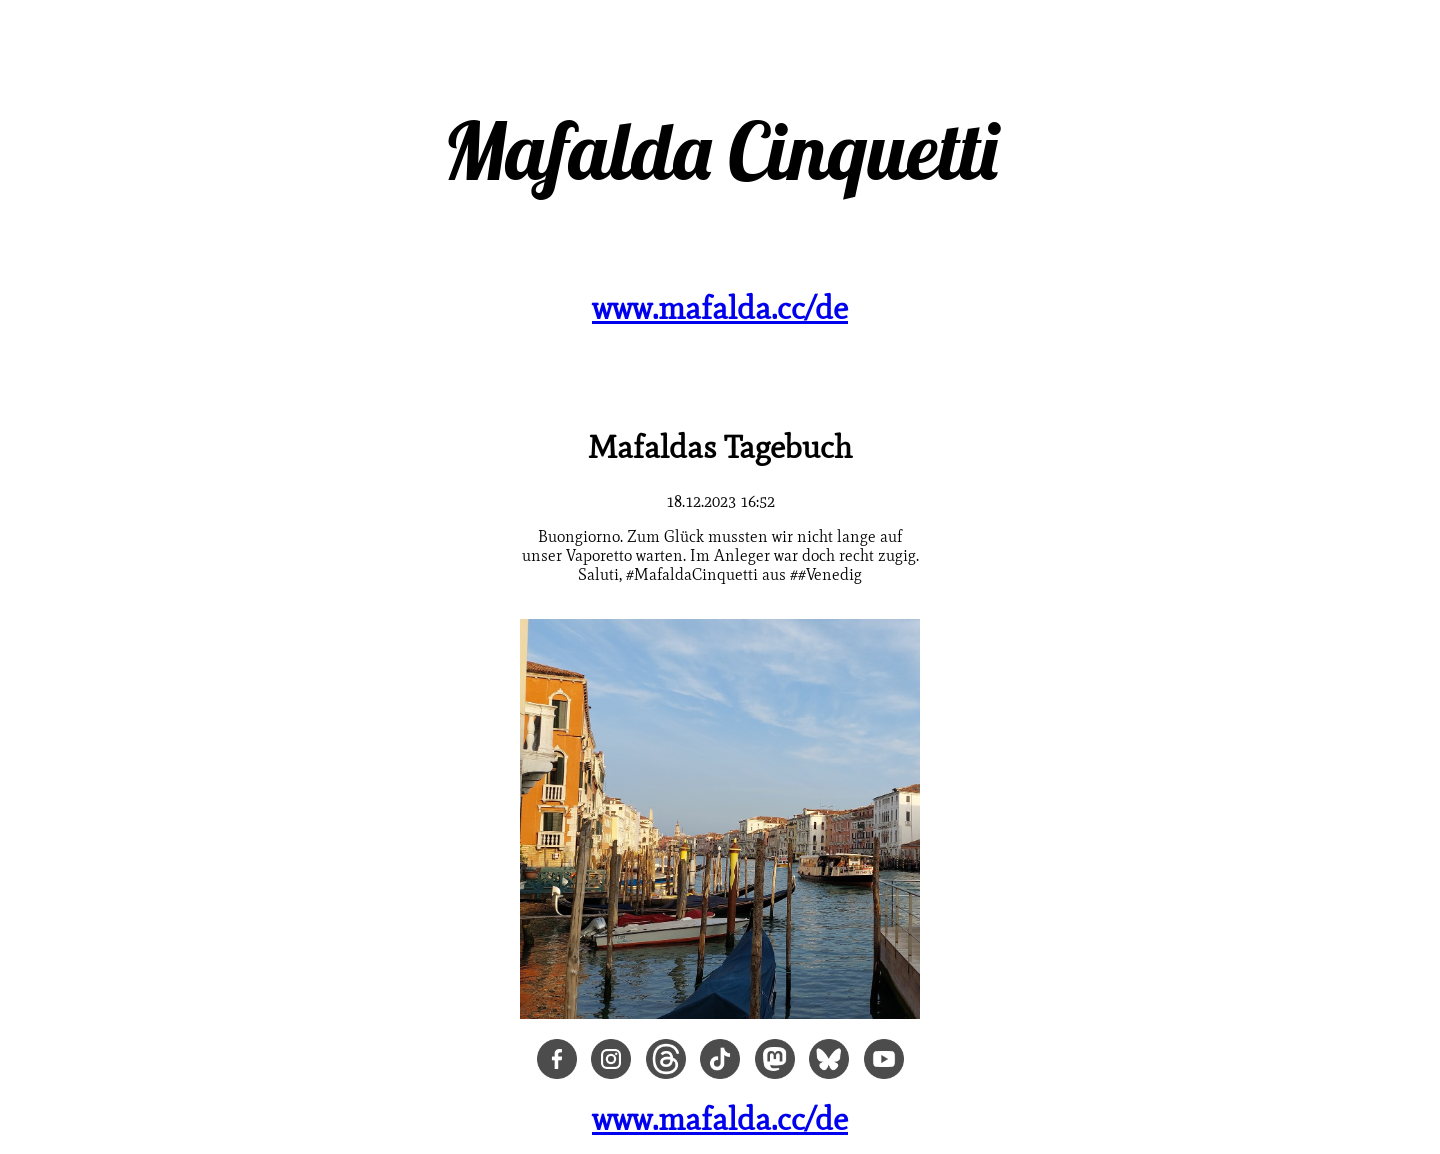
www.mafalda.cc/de (720, 307)
